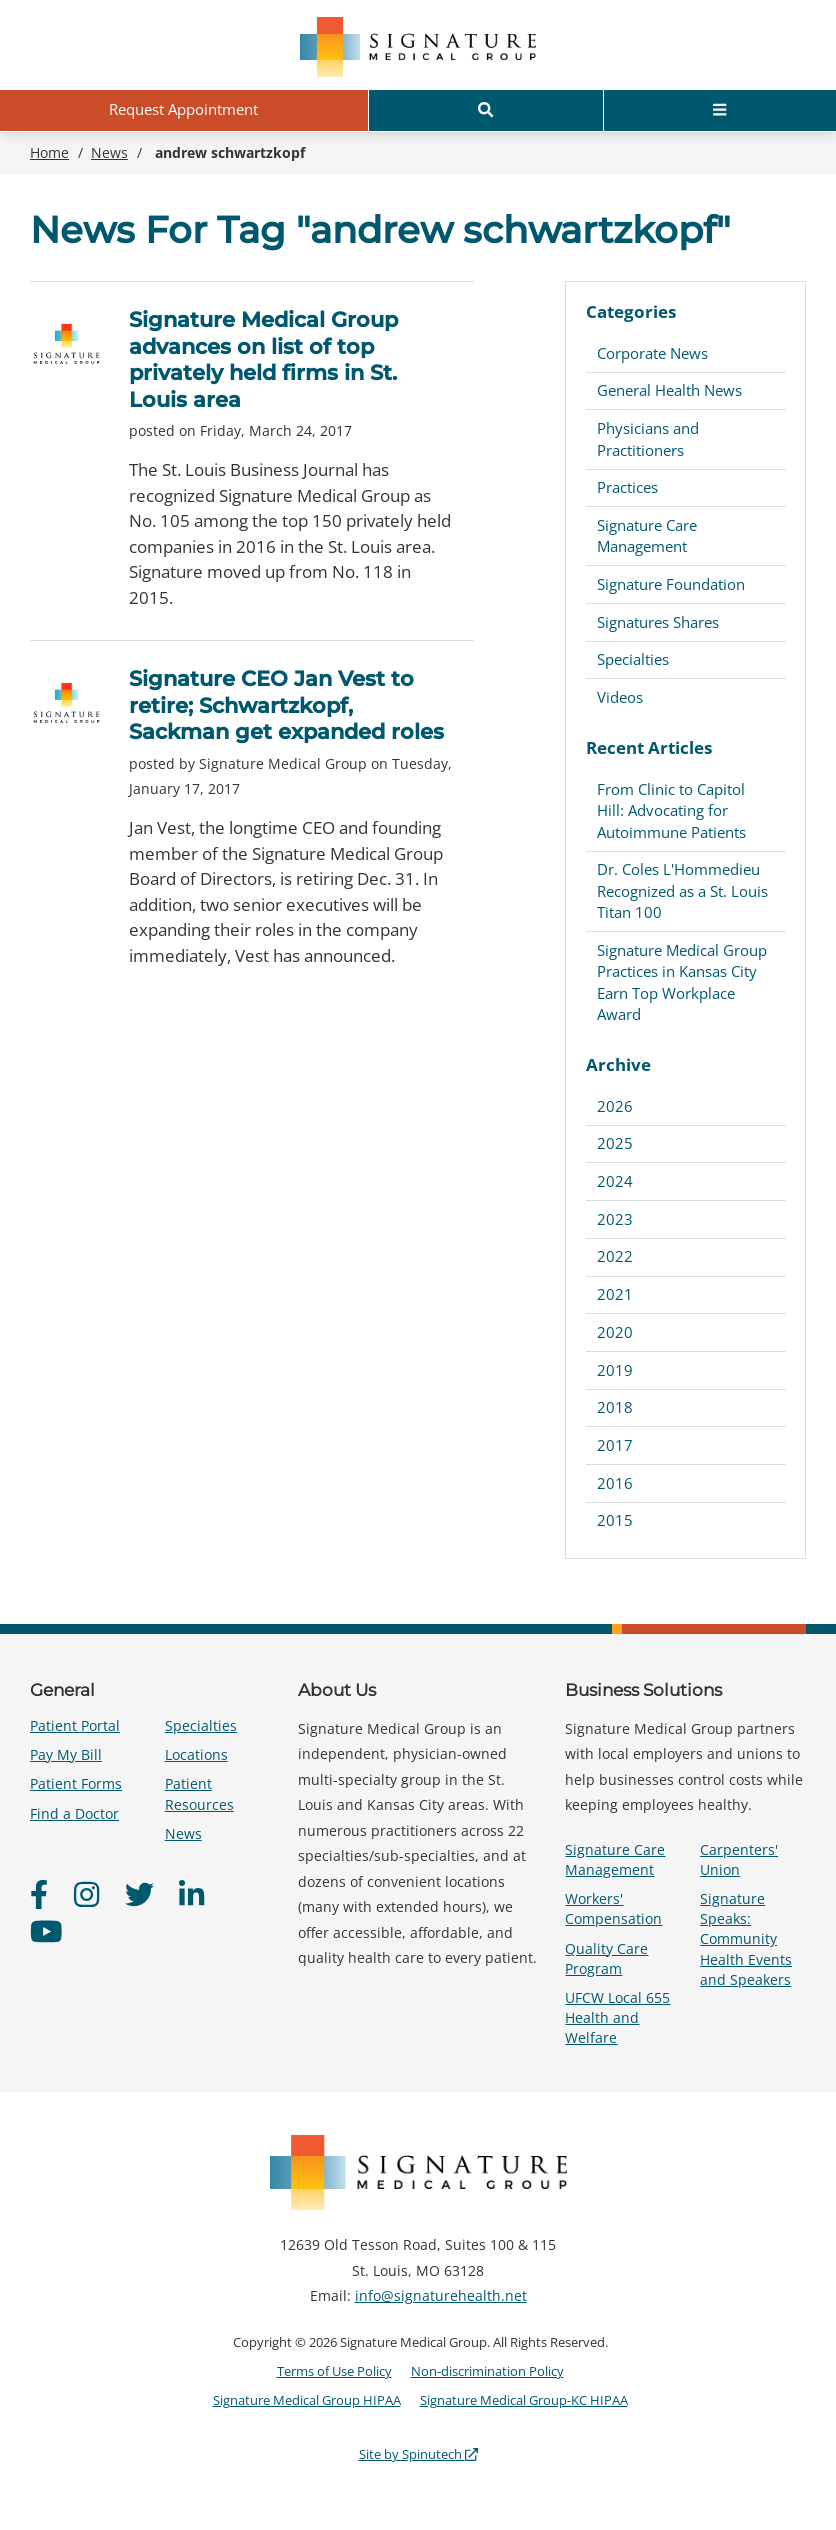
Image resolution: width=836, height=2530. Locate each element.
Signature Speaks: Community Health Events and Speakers (746, 1939)
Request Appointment (183, 109)
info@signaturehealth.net (441, 2295)
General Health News (669, 390)
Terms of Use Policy (334, 2371)
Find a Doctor (74, 1813)
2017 (615, 1445)
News (183, 1833)
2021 (615, 1294)
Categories (631, 311)
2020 (615, 1332)
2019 (615, 1370)
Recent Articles (649, 747)
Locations (196, 1754)
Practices (627, 487)
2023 (615, 1219)
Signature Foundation (671, 584)
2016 (615, 1483)
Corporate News (652, 353)
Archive (618, 1064)
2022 (615, 1256)
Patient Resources (199, 1793)
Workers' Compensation (613, 1908)
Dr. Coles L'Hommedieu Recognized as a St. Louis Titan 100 (682, 890)
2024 (615, 1181)
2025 (615, 1143)
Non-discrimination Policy (487, 2371)
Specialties (633, 659)
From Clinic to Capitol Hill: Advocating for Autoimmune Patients (671, 810)
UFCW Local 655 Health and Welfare (617, 2017)
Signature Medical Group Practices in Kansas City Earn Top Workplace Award (682, 982)
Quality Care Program (606, 1958)
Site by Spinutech (418, 2454)
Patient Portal (75, 1725)
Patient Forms (76, 1783)
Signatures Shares (658, 622)
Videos (620, 697)
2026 (615, 1106)
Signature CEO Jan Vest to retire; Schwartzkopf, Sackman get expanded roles (286, 705)
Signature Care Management (647, 535)
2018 (615, 1407)
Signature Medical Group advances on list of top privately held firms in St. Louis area (263, 359)
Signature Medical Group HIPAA (307, 2400)
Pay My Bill (66, 1754)
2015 (615, 1520)
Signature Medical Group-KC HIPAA (524, 2400)
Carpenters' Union (739, 1859)
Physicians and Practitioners (648, 438)
